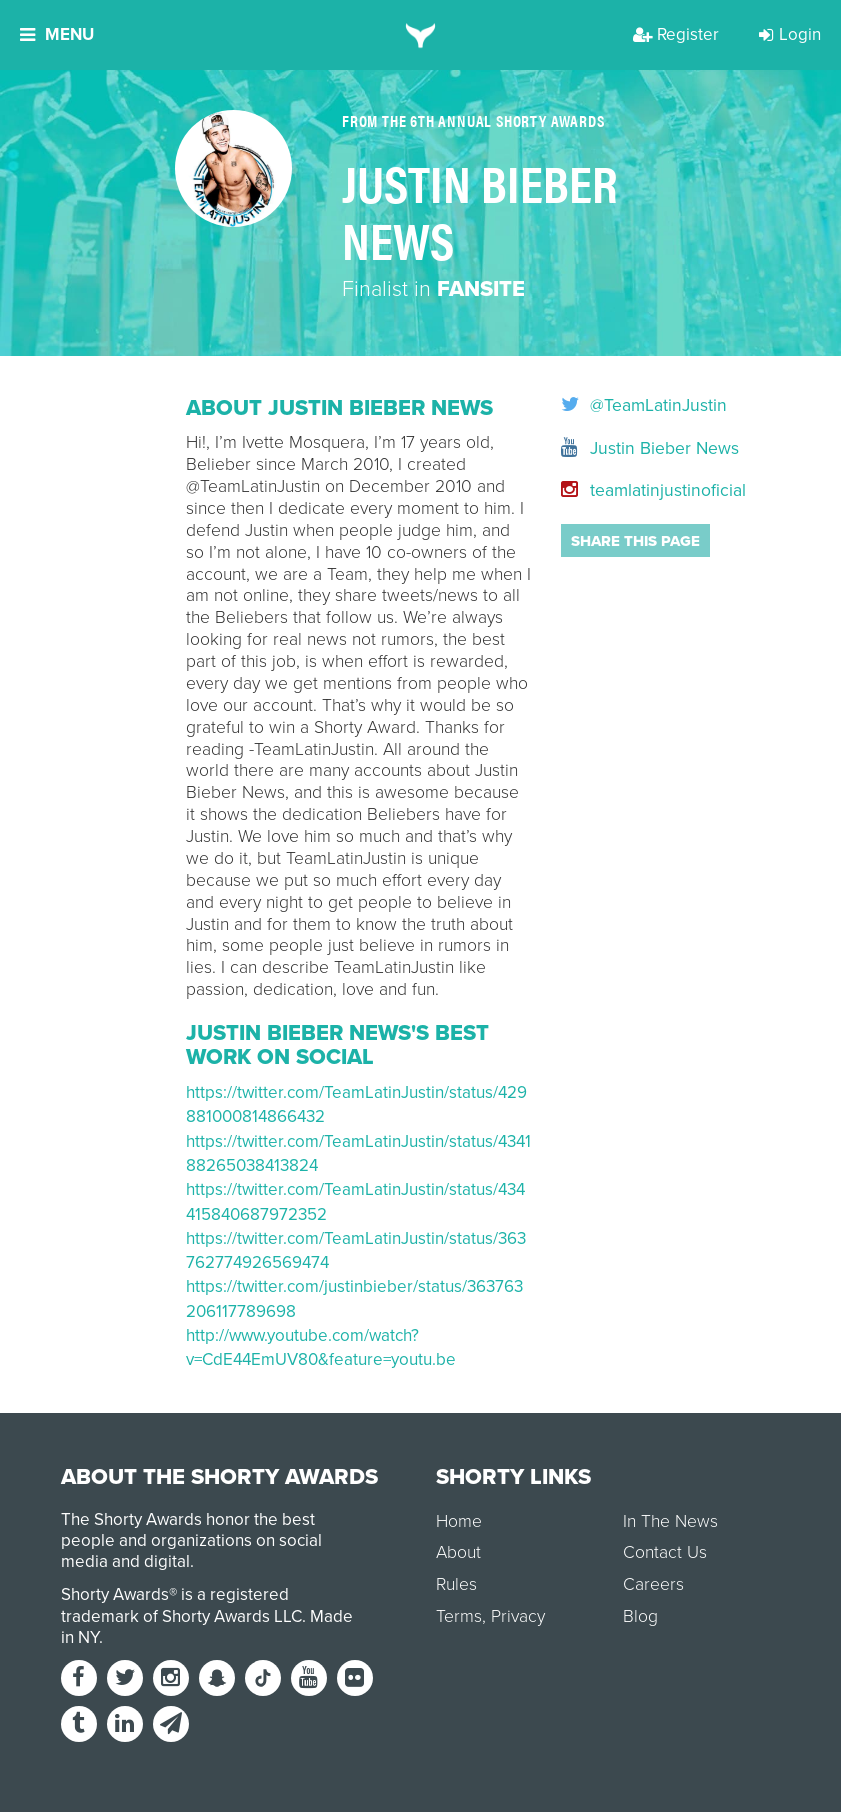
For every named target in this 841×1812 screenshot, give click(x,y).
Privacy (518, 1616)
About (458, 1552)
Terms (459, 1616)
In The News (670, 1521)
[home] (420, 35)
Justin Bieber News (608, 448)
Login (790, 34)
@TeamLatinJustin (608, 406)
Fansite (481, 289)
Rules (456, 1584)
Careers (653, 1584)
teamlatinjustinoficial (608, 490)
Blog (640, 1616)
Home (459, 1521)
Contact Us (665, 1552)
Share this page (635, 541)
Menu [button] (57, 34)
